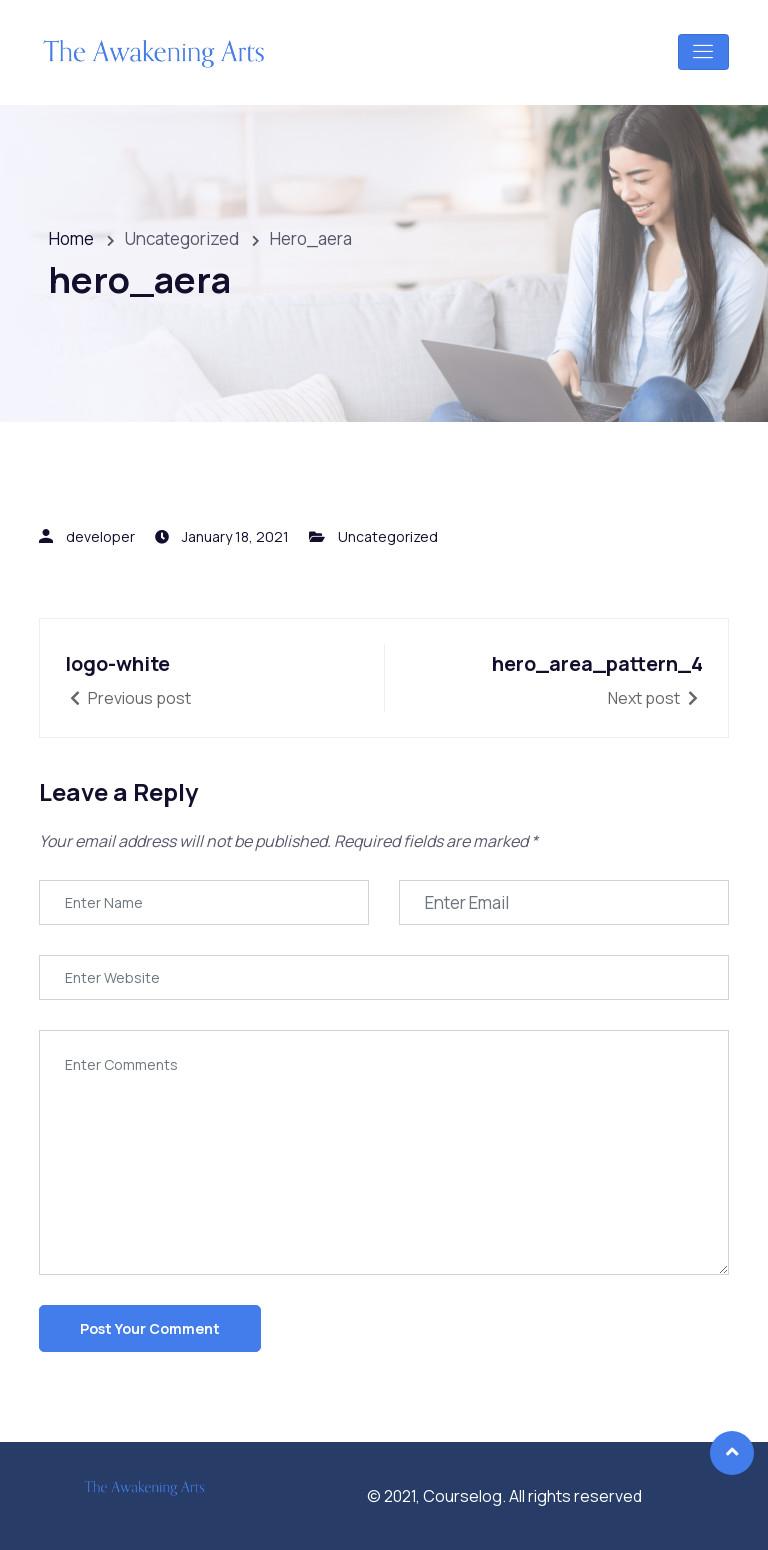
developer (100, 536)
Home (71, 238)
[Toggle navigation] (703, 52)
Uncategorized (388, 536)
